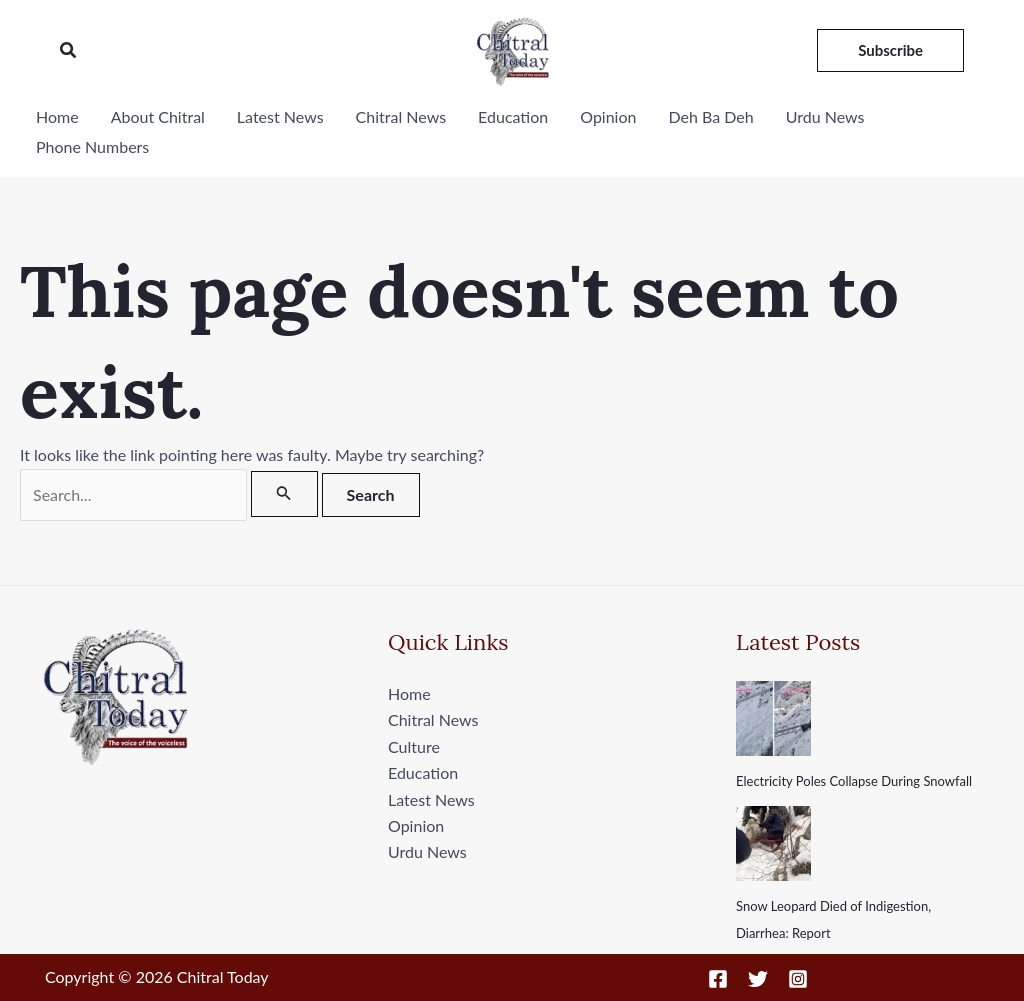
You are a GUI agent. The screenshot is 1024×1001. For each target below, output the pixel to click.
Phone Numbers (92, 146)
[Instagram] (798, 979)
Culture (414, 746)
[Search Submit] (284, 494)
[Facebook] (718, 979)
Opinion (608, 116)
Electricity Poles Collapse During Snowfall (854, 781)
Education (513, 116)
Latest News (280, 116)
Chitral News (401, 116)
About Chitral (158, 116)
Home (57, 116)
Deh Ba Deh (710, 116)
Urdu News (825, 116)
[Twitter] (758, 979)
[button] (69, 50)
